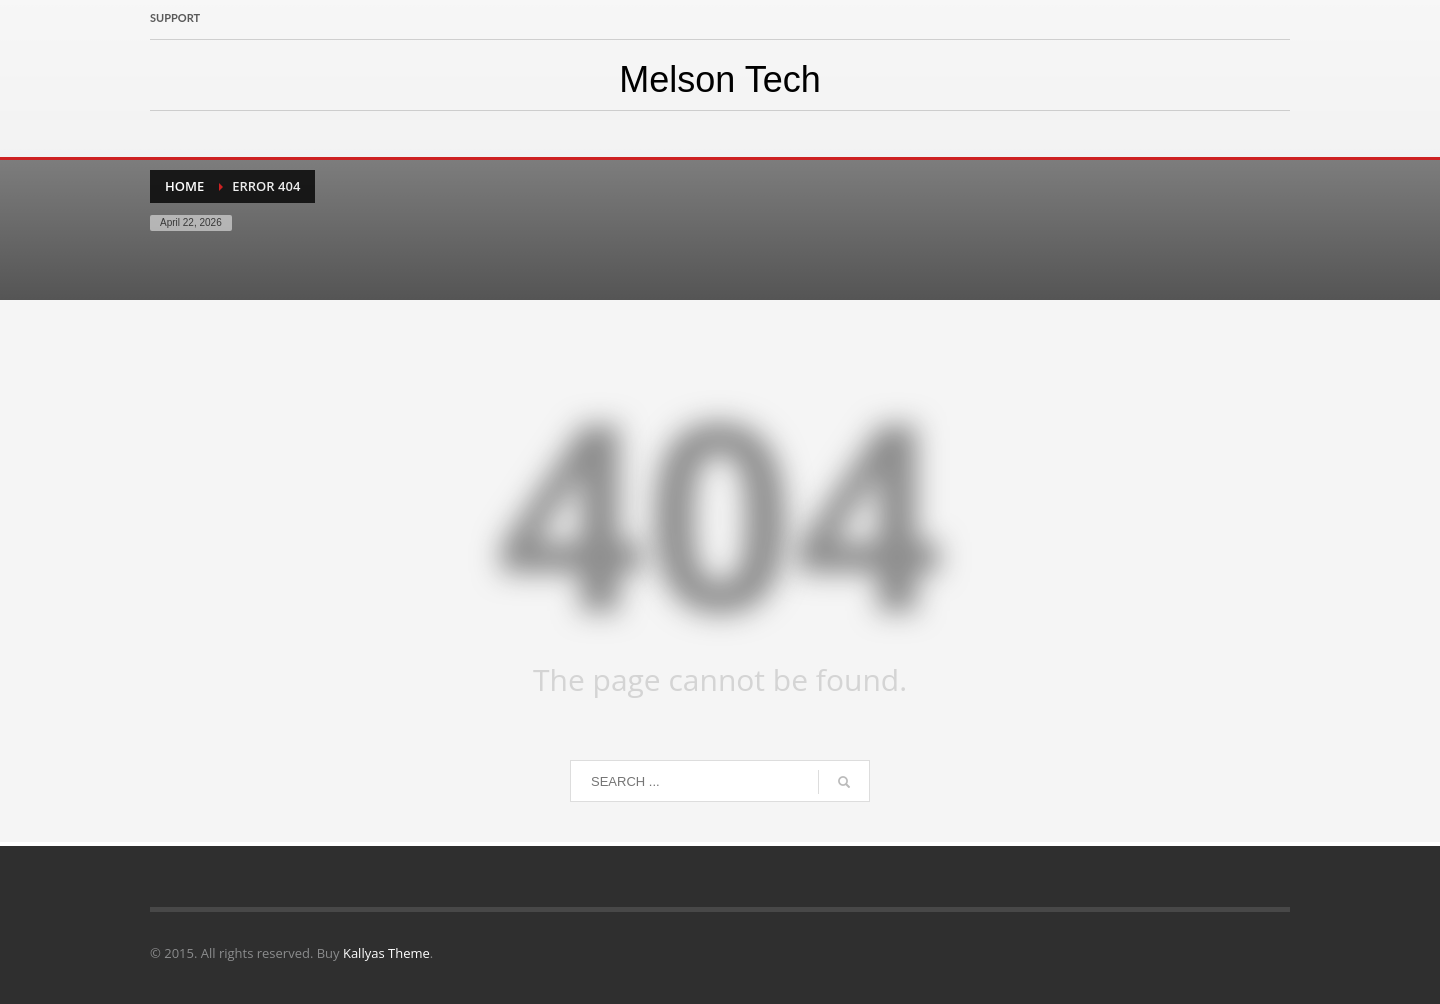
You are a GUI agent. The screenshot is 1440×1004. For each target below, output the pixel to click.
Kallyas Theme (386, 953)
